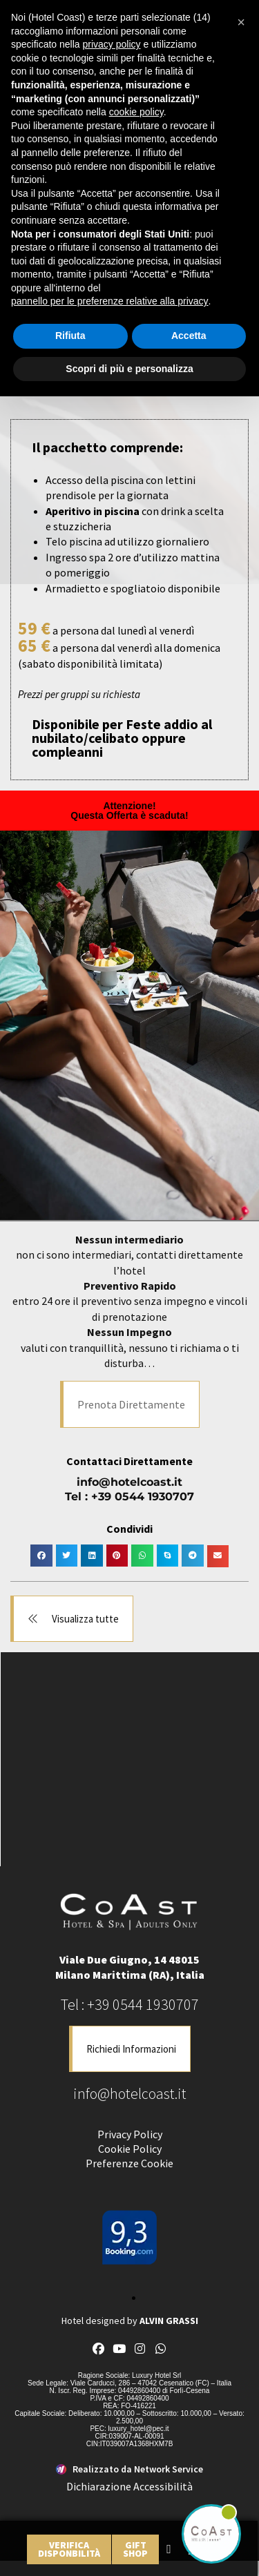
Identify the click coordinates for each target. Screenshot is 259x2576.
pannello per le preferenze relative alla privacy (110, 301)
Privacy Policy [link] (129, 2134)
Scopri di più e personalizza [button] (129, 368)
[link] (69, 2549)
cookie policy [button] (136, 111)
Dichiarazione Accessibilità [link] (129, 2486)
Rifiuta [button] (70, 335)
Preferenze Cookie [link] (129, 2163)
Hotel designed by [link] (129, 2320)
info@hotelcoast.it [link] (129, 1482)
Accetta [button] (189, 335)
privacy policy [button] (112, 44)
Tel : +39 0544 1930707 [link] (129, 1496)
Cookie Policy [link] (130, 2149)
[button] (130, 1404)
